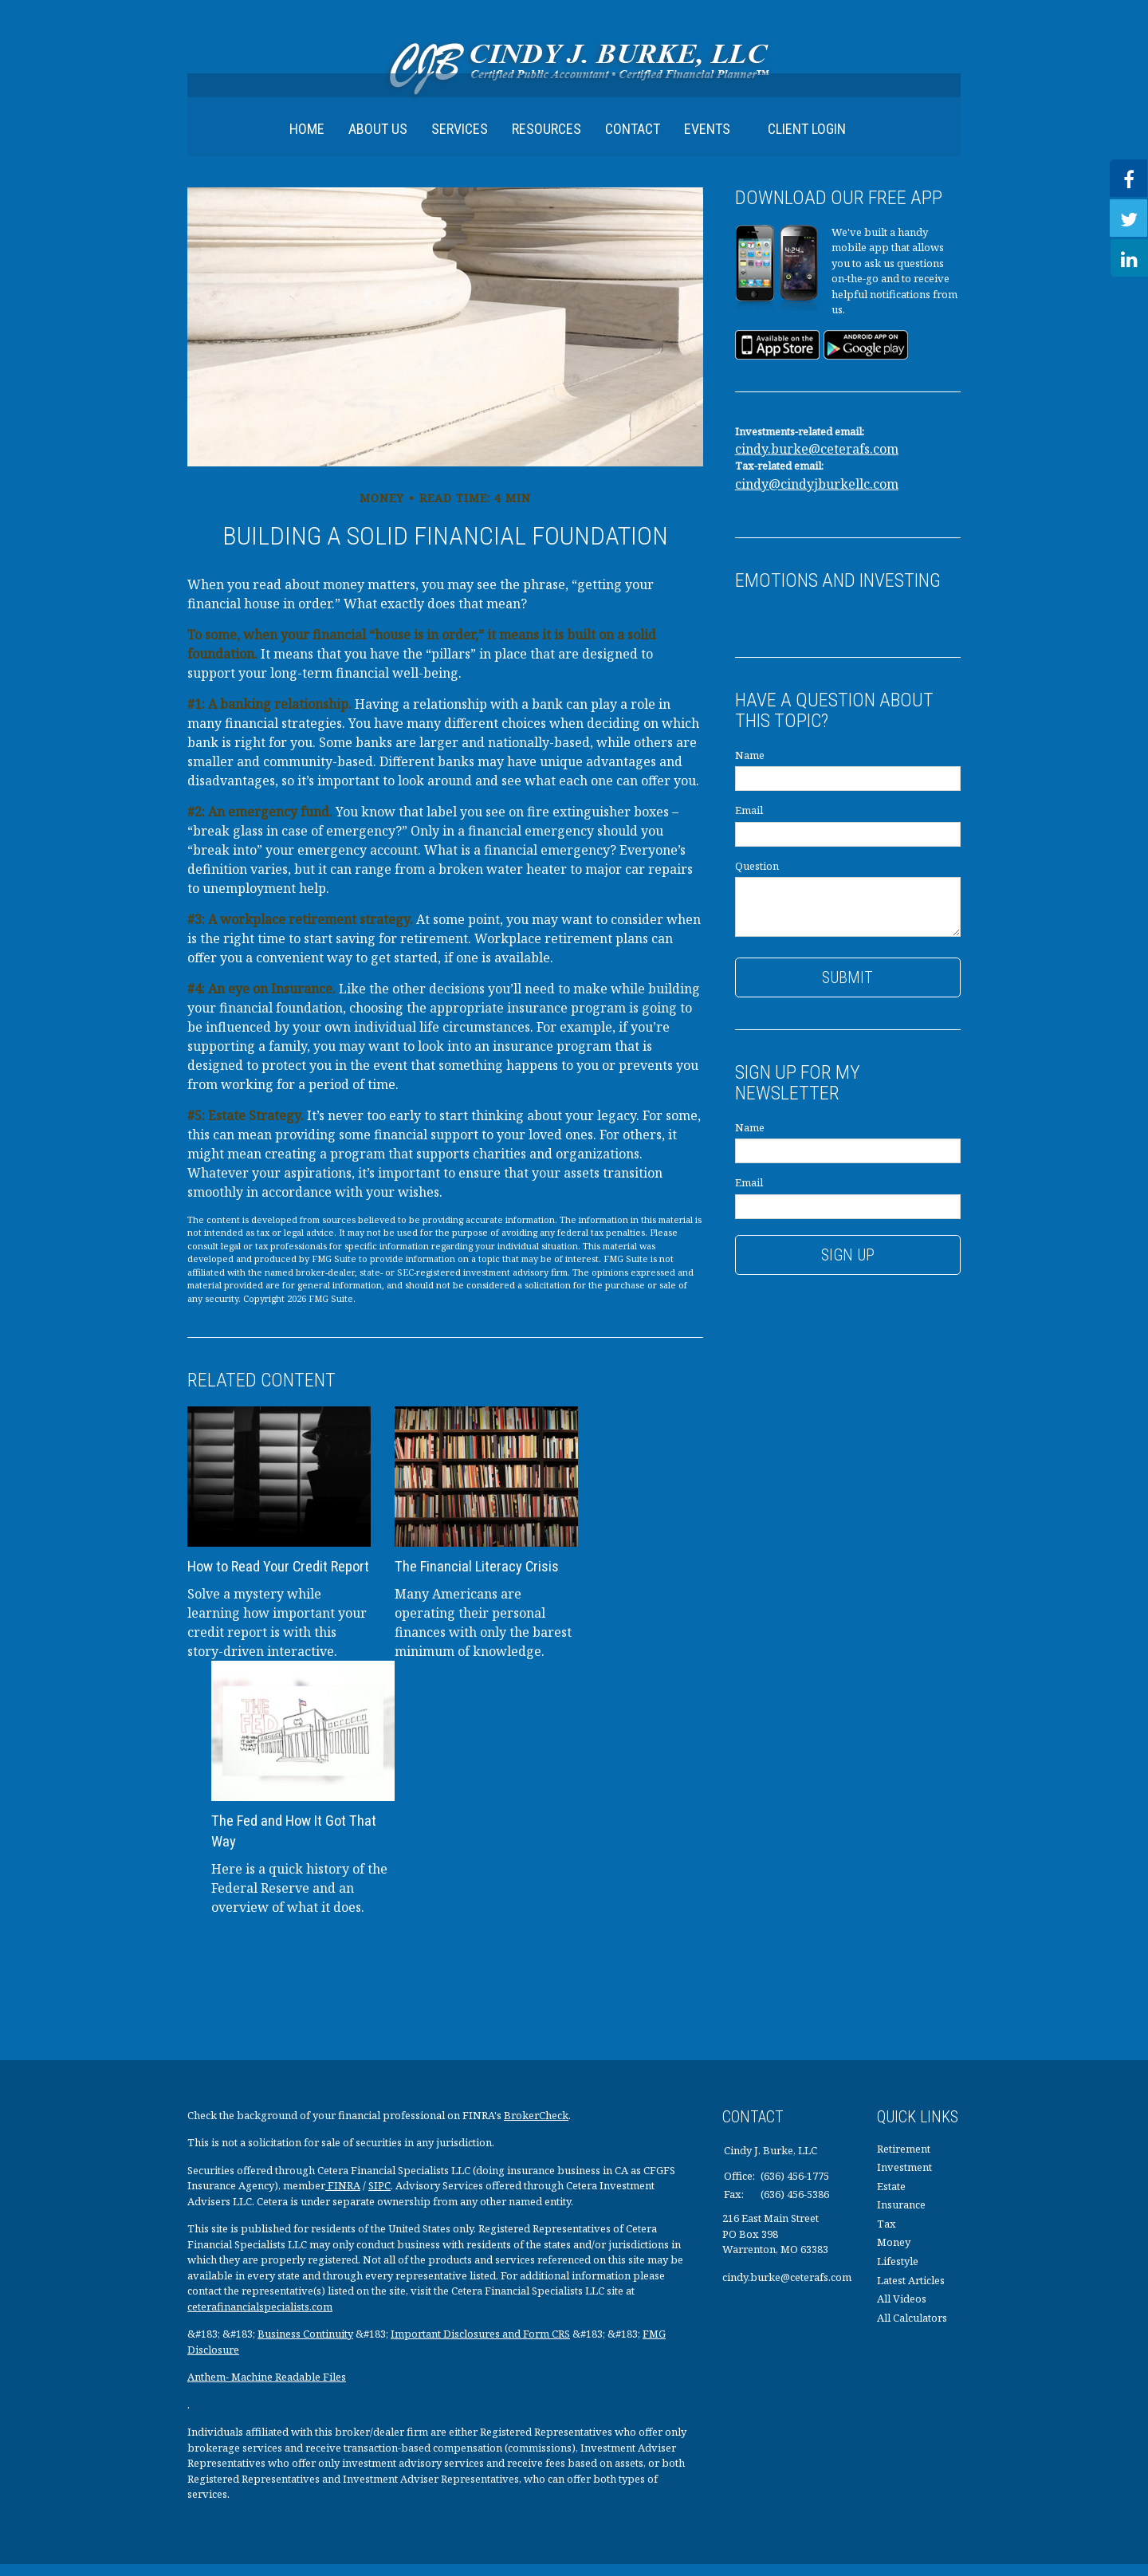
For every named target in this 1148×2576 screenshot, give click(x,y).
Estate (891, 2197)
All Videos (901, 2310)
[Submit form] (848, 989)
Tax (886, 2235)
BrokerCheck (536, 2126)
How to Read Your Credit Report (277, 1578)
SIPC (379, 2197)
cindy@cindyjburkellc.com (816, 495)
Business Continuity (305, 2345)
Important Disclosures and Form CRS (480, 2345)
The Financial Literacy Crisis (475, 1578)
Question (757, 877)
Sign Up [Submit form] (848, 1266)
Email (749, 822)
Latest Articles (911, 2291)
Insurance (901, 2216)
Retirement (903, 2160)
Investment (904, 2179)
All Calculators (912, 2329)
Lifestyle (897, 2273)
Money (893, 2254)
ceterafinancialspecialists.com (259, 2318)
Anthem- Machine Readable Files (266, 2388)
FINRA (342, 2197)
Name (750, 766)
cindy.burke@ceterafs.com (816, 461)
